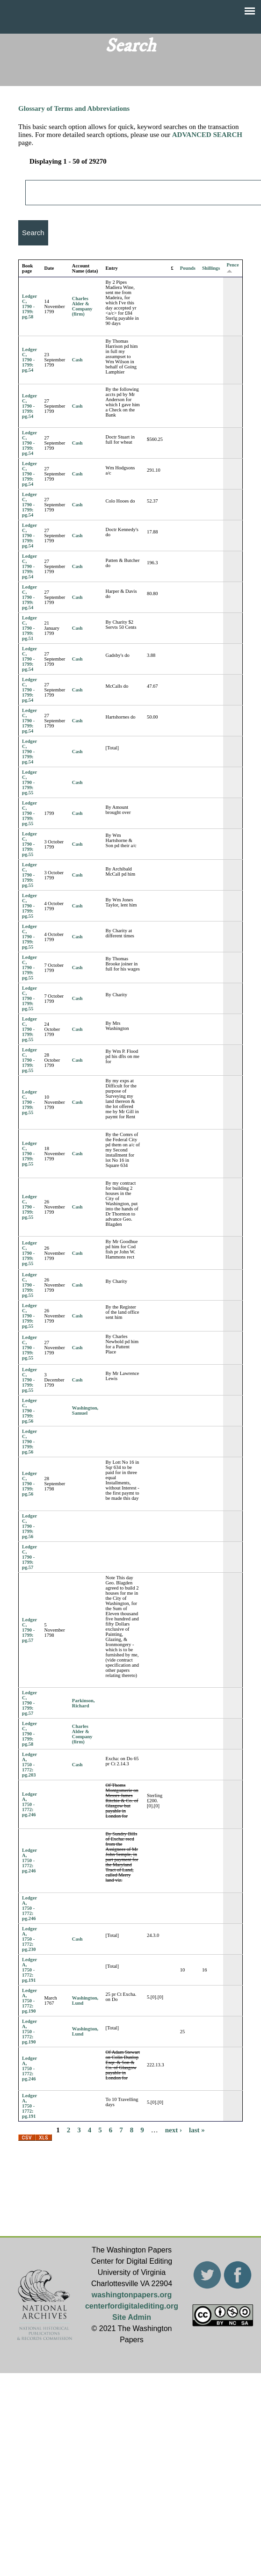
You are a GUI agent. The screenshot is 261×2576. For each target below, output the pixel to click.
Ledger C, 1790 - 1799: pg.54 (29, 360)
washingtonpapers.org (132, 2295)
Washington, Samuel (85, 1410)
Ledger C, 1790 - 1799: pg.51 (29, 628)
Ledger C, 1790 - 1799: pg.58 (29, 306)
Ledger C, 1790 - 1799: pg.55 (29, 782)
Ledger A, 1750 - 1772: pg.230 (29, 1939)
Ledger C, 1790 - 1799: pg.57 (29, 1557)
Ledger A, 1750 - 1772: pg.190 (29, 2001)
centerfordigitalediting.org (131, 2306)
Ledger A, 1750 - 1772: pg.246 (29, 1804)
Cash (77, 359)
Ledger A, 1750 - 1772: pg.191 (29, 1970)
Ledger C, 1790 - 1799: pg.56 (29, 1411)
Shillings (211, 268)
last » (197, 2130)
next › (173, 2130)
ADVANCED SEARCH (207, 134)
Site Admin (131, 2317)
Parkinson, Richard (83, 1703)
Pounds (188, 268)
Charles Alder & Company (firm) (82, 306)
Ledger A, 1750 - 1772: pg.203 (29, 1764)
